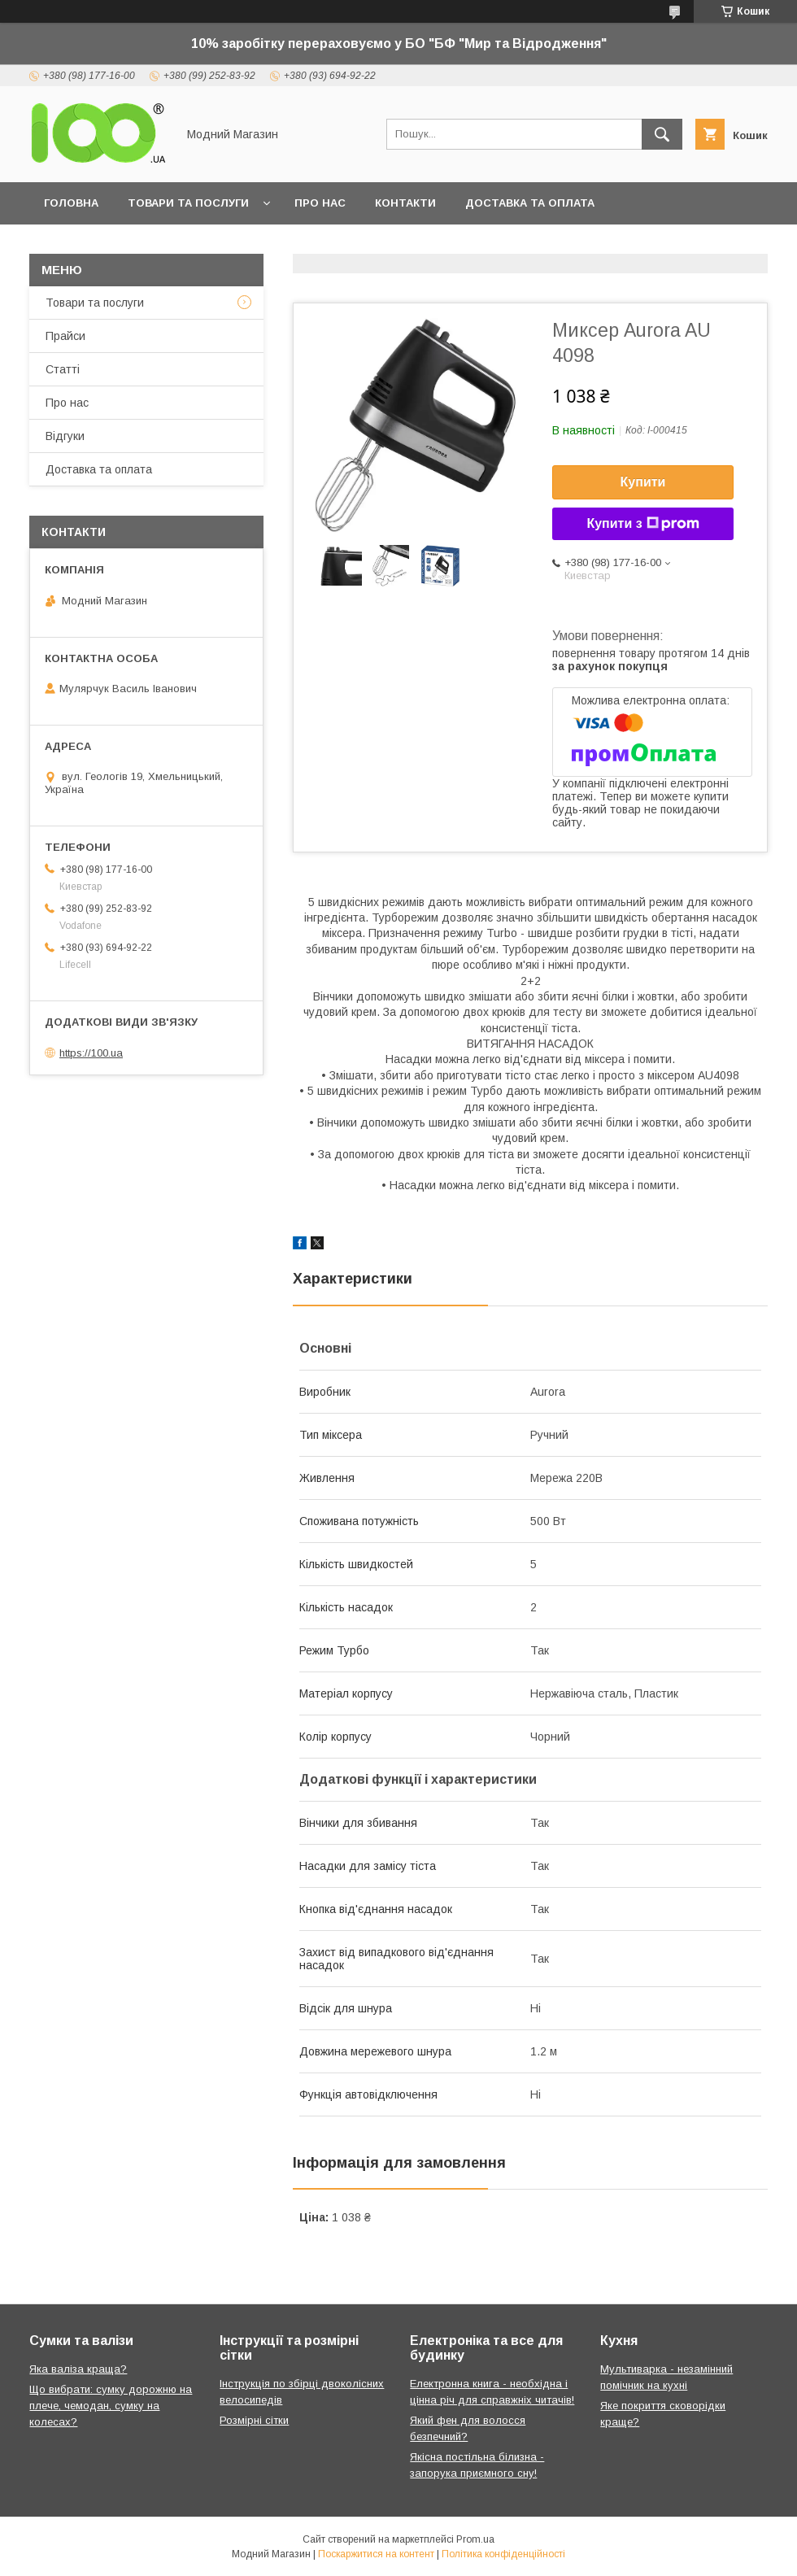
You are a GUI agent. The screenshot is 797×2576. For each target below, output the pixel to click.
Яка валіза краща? (78, 2369)
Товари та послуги (188, 203)
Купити (643, 482)
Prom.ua (475, 2539)
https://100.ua (91, 1053)
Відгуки (65, 435)
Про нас (320, 203)
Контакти (405, 203)
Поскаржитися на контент (376, 2554)
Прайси (65, 335)
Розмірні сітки (254, 2420)
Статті (63, 369)
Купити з (642, 524)
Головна (71, 203)
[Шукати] (662, 134)
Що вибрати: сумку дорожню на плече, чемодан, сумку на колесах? (110, 2405)
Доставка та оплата (529, 203)
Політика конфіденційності (503, 2554)
